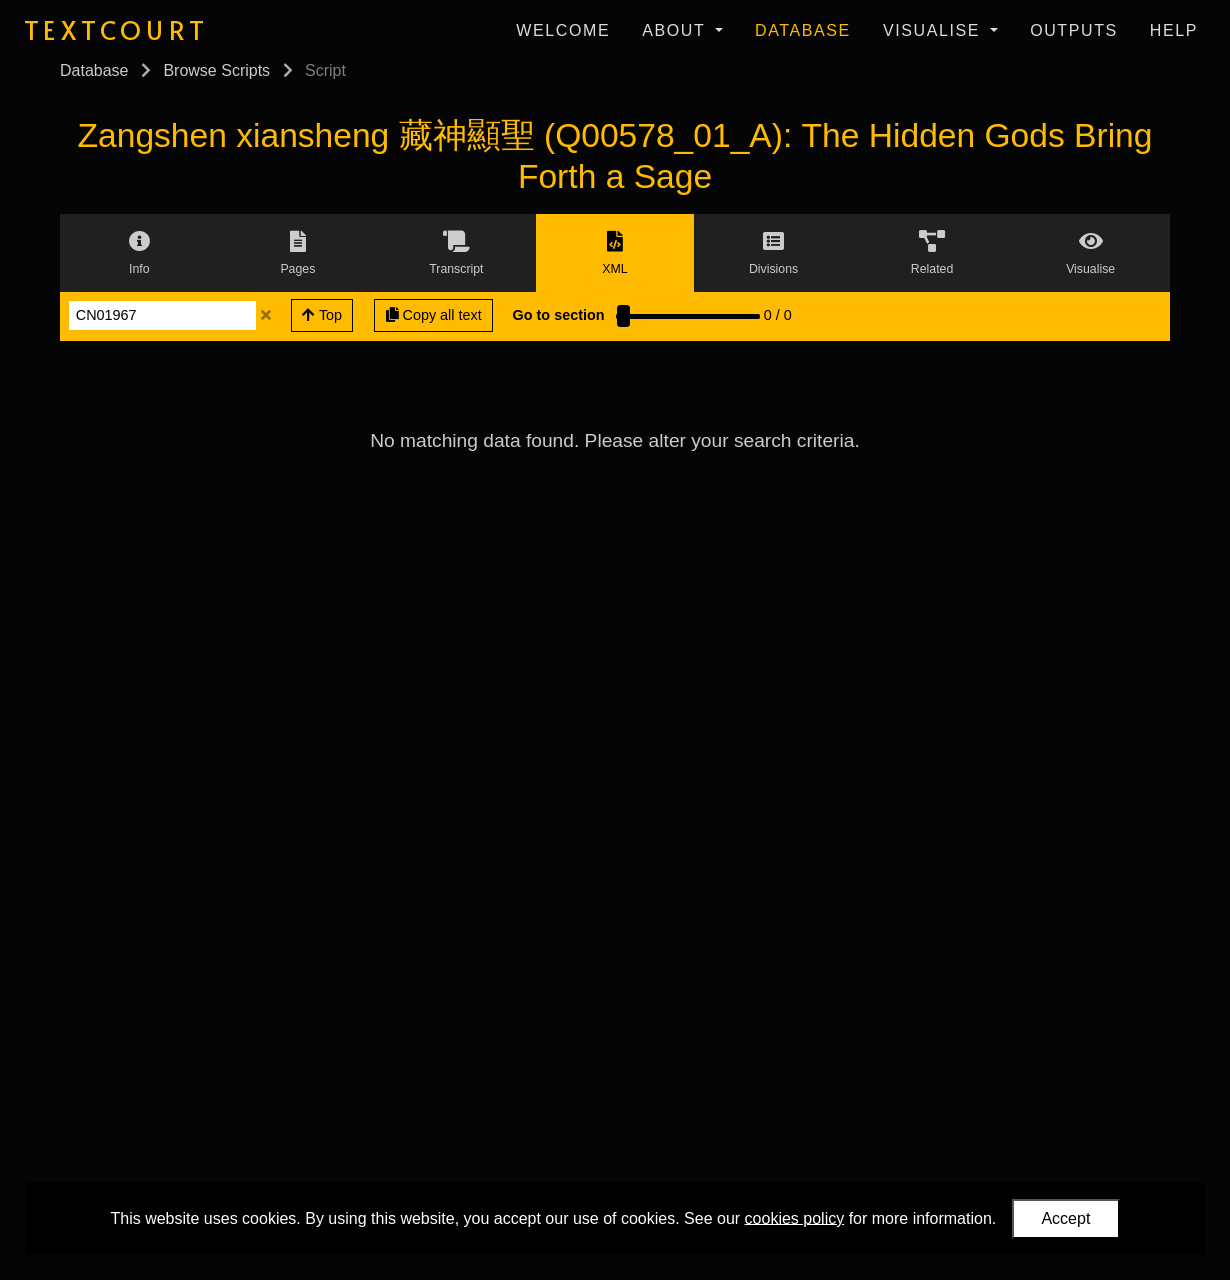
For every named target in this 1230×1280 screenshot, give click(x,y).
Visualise (934, 30)
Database (803, 30)
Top (322, 315)
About (676, 30)
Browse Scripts (216, 70)
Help (1174, 30)
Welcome (563, 30)
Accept (1065, 1218)
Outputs (1074, 30)
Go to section (559, 315)
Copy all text (434, 315)
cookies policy (795, 1217)
